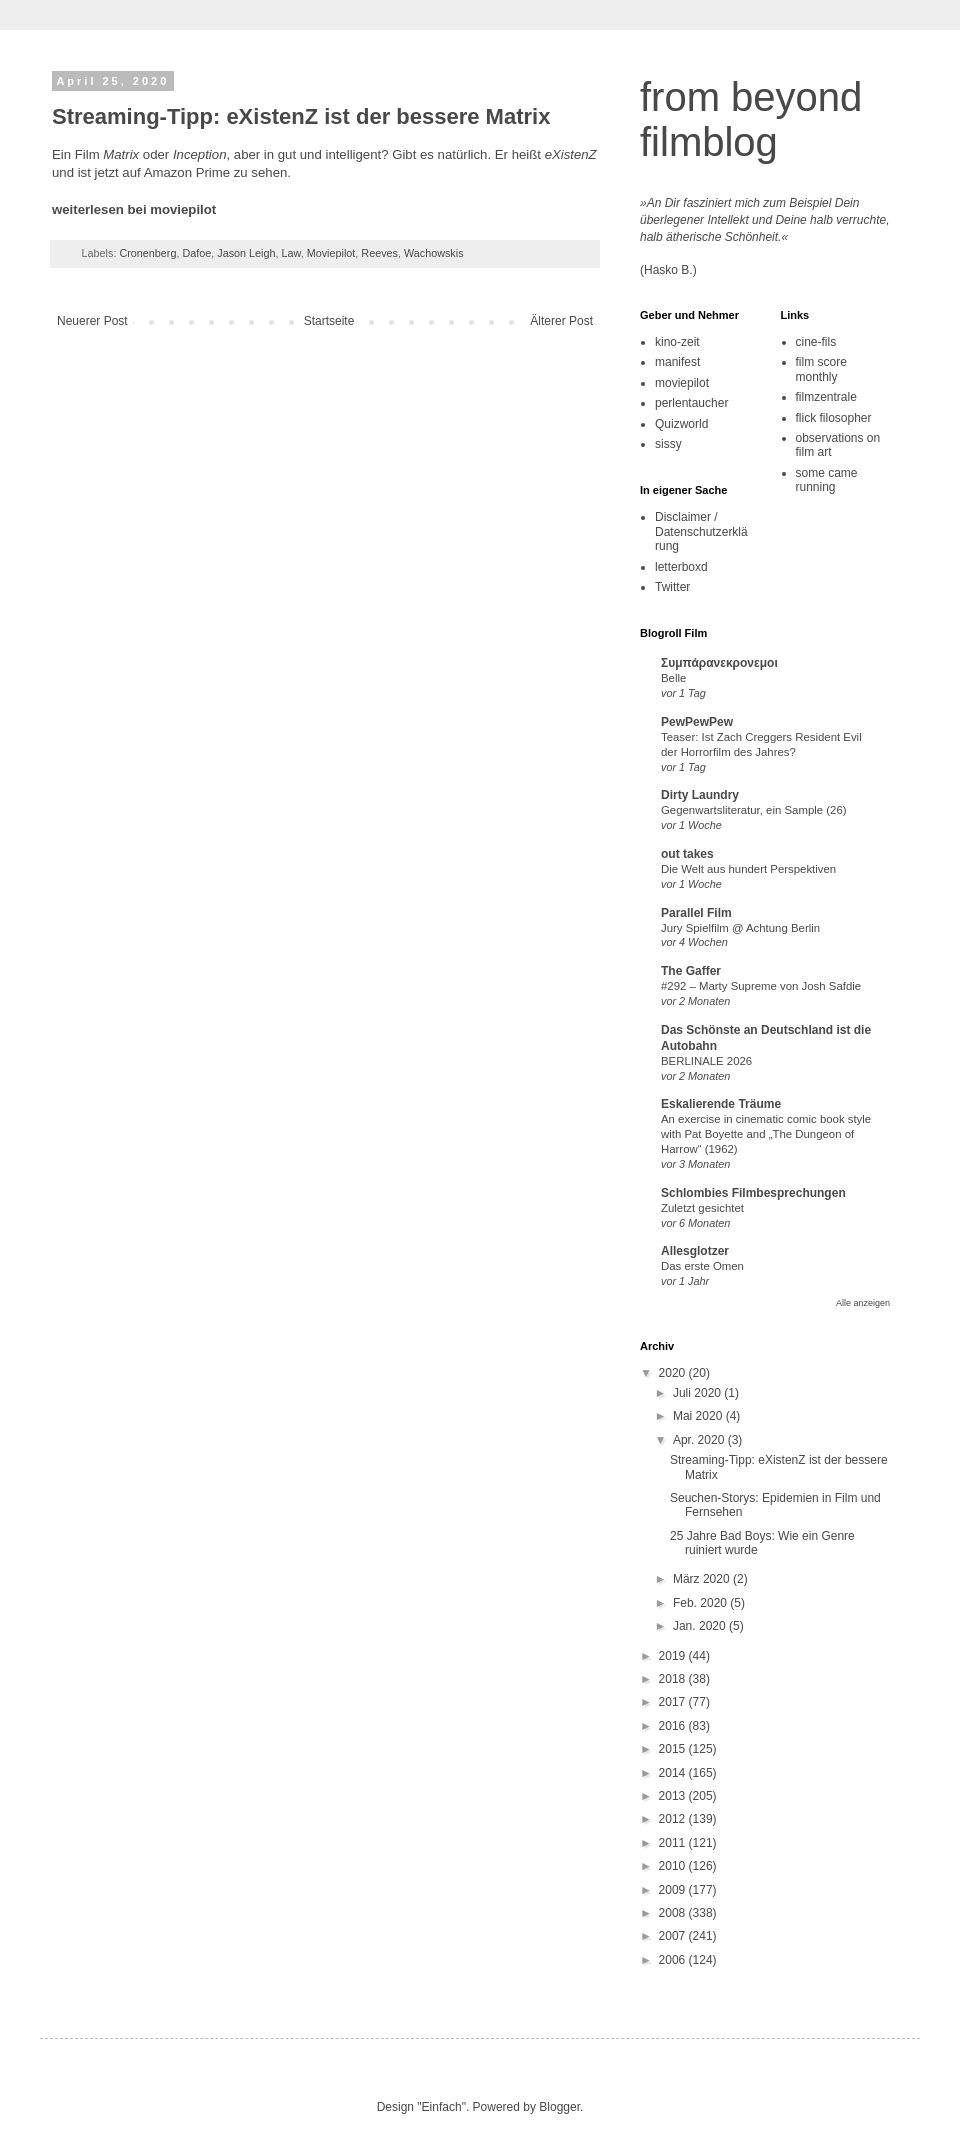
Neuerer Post (92, 321)
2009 (674, 1890)
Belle (673, 678)
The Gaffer (691, 971)
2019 (674, 1656)
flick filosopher (834, 418)
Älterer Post (561, 321)
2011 (674, 1843)
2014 (674, 1773)
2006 (674, 1960)
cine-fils (816, 342)
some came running (827, 480)
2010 (674, 1866)
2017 (674, 1702)
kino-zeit (677, 342)
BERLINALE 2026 (706, 1061)
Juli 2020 (698, 1393)
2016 (674, 1726)
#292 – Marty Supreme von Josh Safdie (761, 986)
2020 (674, 1373)
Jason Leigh (246, 253)
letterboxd (681, 567)
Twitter (672, 587)
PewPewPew (697, 722)
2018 (674, 1679)
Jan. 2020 (701, 1626)
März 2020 (703, 1579)
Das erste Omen (702, 1266)
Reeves (379, 253)
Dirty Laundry (700, 795)
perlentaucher (691, 403)
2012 (674, 1819)
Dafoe (196, 253)
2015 (674, 1749)
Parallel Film (696, 913)
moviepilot (682, 383)
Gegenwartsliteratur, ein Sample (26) (754, 810)
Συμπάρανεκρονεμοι (719, 663)
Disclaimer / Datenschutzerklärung (701, 531)
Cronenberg (147, 253)
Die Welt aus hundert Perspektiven (748, 869)
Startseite (329, 321)
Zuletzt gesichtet (702, 1208)
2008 (674, 1913)
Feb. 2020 (701, 1603)
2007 (674, 1936)
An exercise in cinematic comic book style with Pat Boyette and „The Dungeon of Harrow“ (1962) (766, 1134)
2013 (674, 1796)
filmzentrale (826, 397)
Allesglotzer (695, 1251)
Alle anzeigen (863, 1303)
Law (291, 253)
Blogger (559, 2107)
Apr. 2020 (700, 1440)
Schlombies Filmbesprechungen (753, 1193)
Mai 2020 (699, 1416)
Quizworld (681, 424)
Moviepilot (331, 253)
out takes (687, 854)
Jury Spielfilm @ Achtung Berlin (740, 928)
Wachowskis (434, 253)
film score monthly (821, 369)
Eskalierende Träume (721, 1104)
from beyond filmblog (751, 119)
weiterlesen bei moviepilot (134, 209)
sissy (668, 444)
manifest (677, 362)
